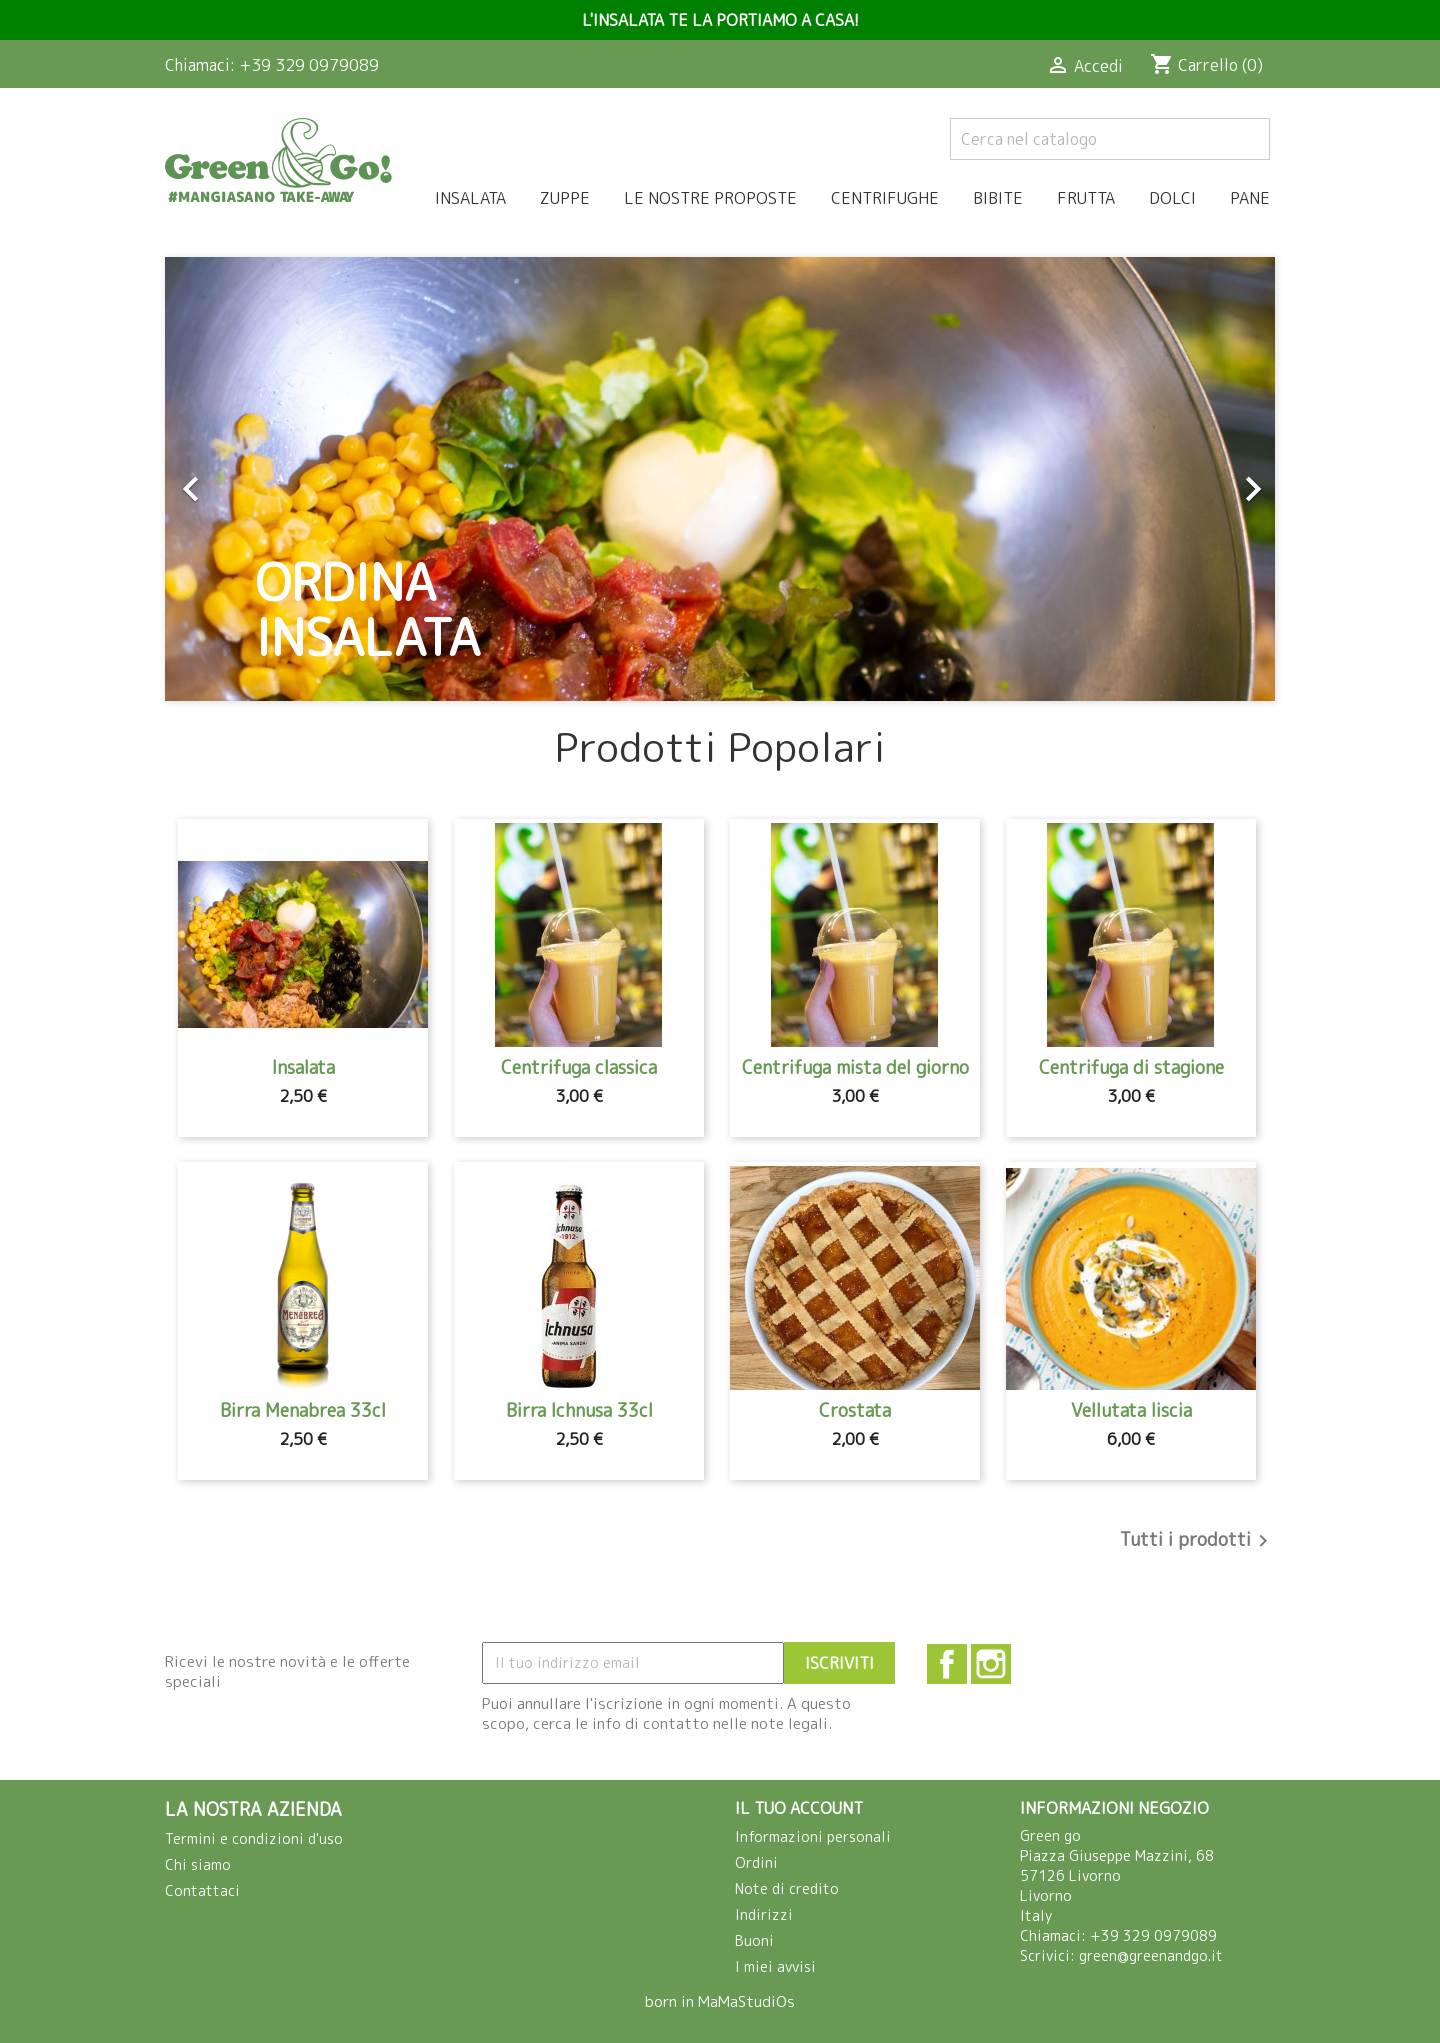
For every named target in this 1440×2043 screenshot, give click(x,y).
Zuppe (565, 198)
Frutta (1086, 198)
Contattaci (202, 1890)
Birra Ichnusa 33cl (579, 1410)
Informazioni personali (813, 1836)
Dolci (1172, 198)
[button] (248, 479)
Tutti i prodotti (1197, 1541)
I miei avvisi (775, 1966)
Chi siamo (198, 1864)
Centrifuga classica (579, 1067)
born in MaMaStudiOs (720, 2001)
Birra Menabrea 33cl (303, 1410)
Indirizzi (764, 1914)
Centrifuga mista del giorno (855, 1067)
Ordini (756, 1862)
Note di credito (787, 1888)
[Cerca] (1110, 139)
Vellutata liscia (1131, 1410)
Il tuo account (799, 1808)
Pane (1250, 198)
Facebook (947, 1664)
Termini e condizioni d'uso (254, 1838)
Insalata (470, 198)
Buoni (754, 1940)
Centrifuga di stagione (1131, 1067)
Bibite (998, 198)
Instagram (991, 1664)
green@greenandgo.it (1151, 1955)
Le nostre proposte (710, 198)
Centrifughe (885, 198)
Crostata (855, 1410)
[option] (720, 479)
